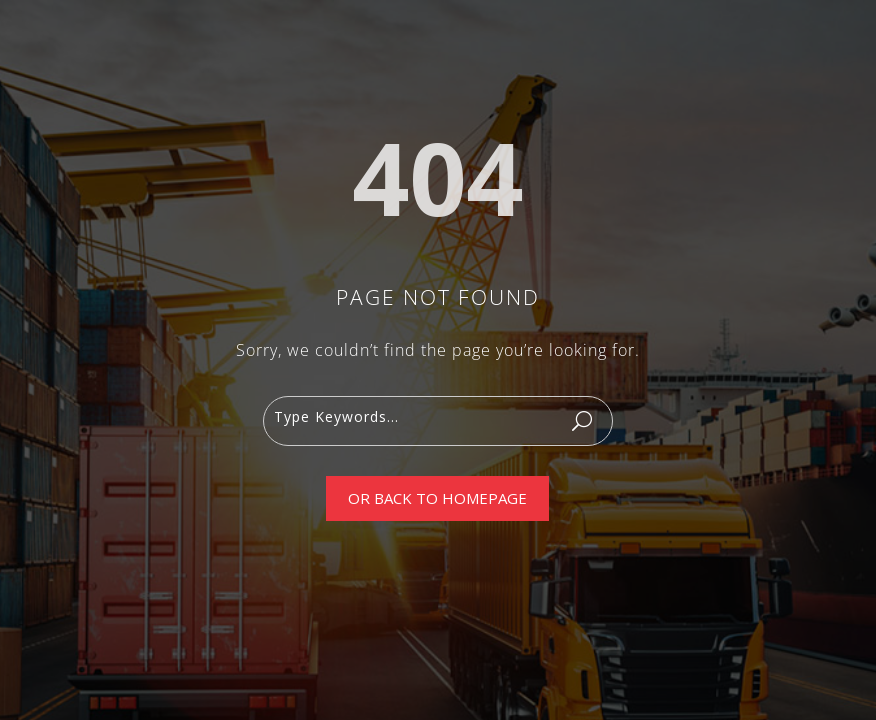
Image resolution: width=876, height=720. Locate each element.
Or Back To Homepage (437, 498)
